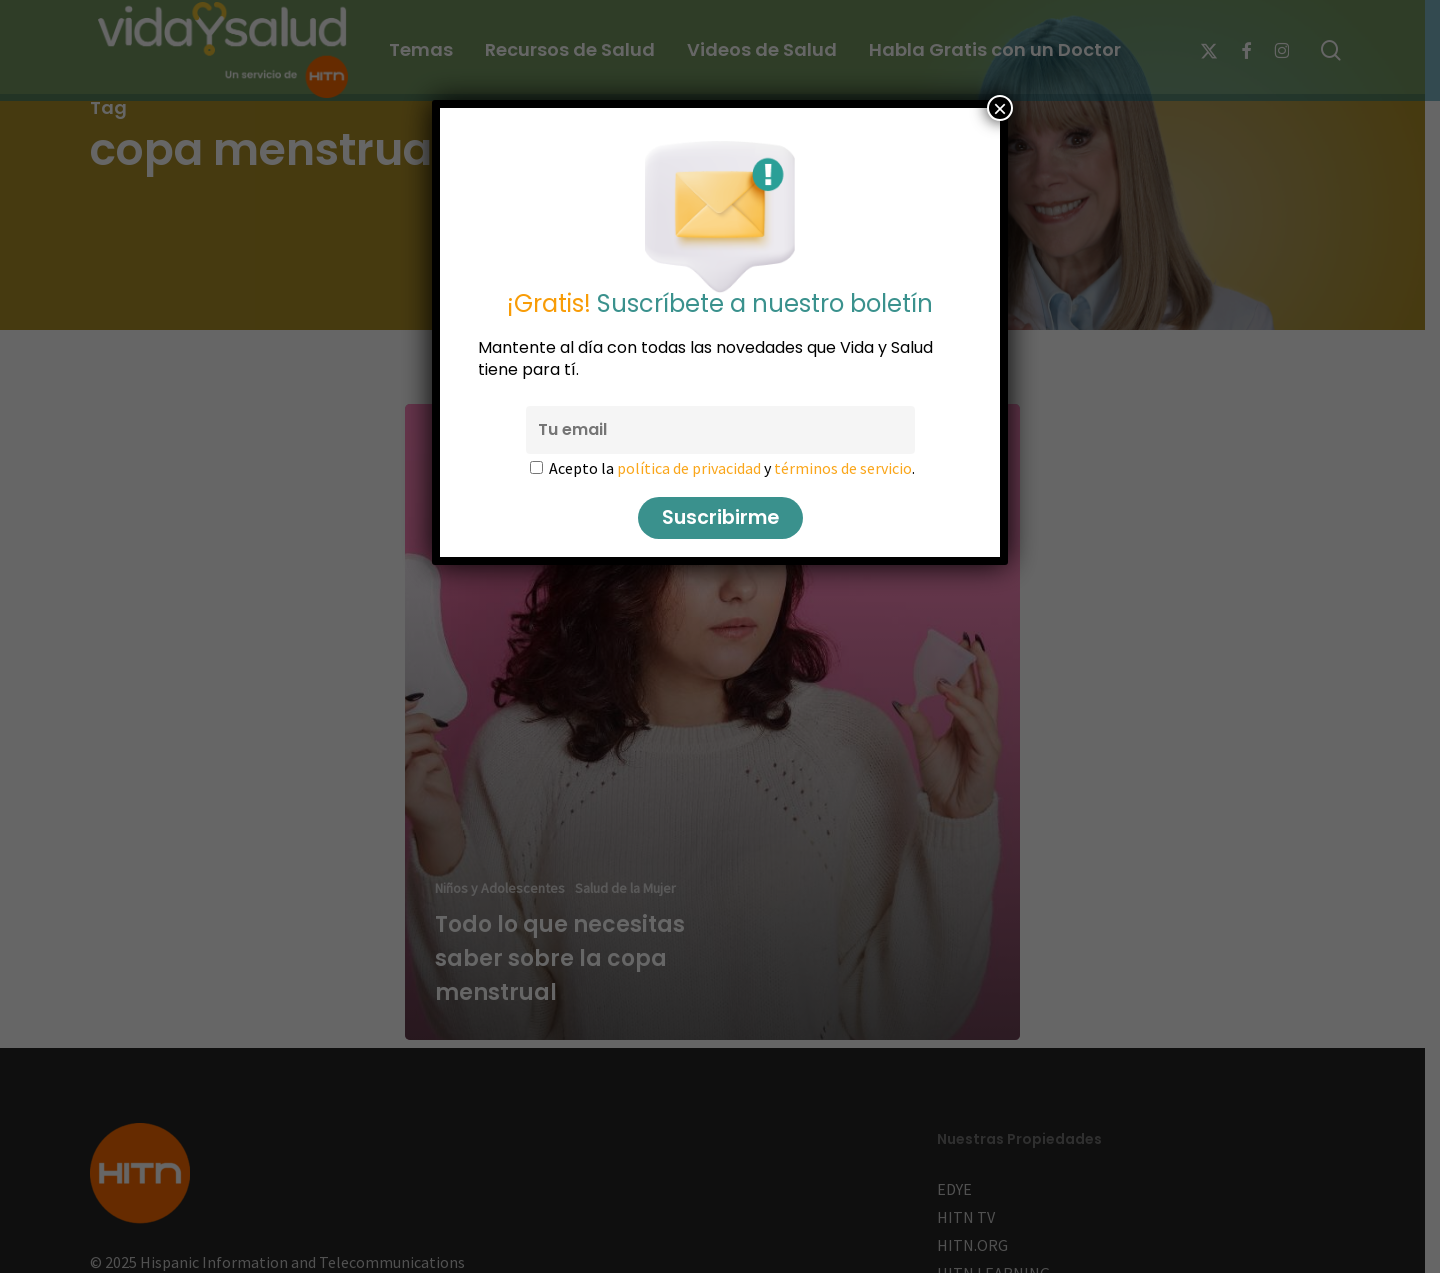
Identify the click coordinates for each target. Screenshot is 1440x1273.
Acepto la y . (732, 468)
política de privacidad (689, 468)
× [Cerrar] (1000, 108)
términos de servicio (843, 468)
